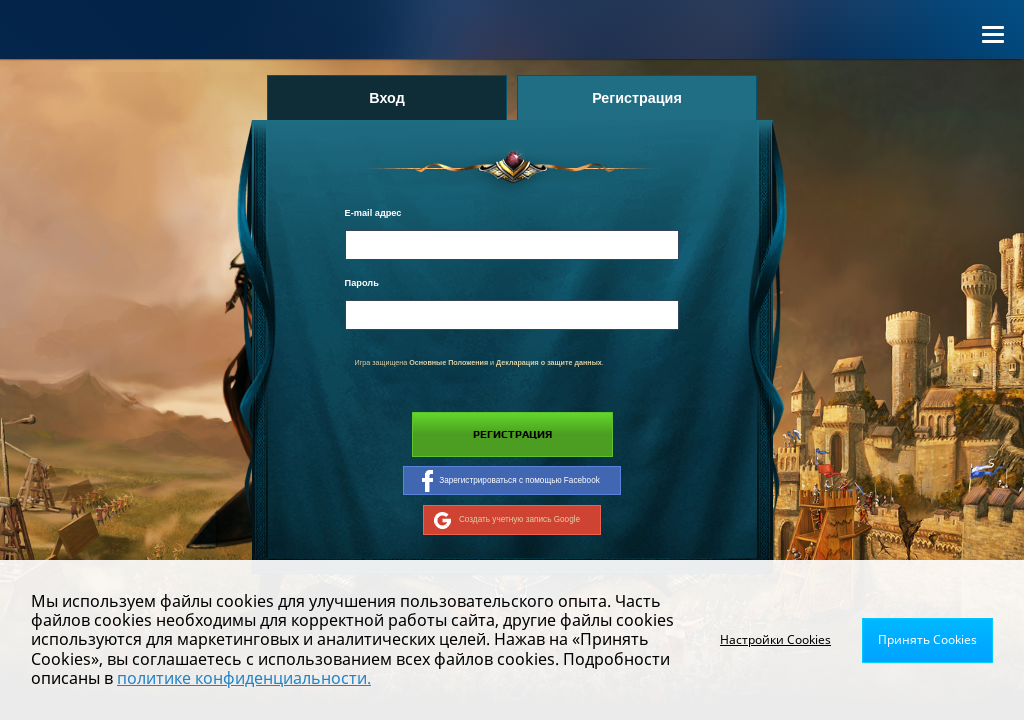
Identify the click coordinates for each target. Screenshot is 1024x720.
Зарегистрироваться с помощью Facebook (511, 481)
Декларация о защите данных (549, 363)
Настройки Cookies (775, 639)
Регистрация (512, 434)
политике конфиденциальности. (244, 678)
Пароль (362, 283)
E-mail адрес (373, 213)
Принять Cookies (927, 639)
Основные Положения (448, 363)
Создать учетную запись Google (507, 520)
